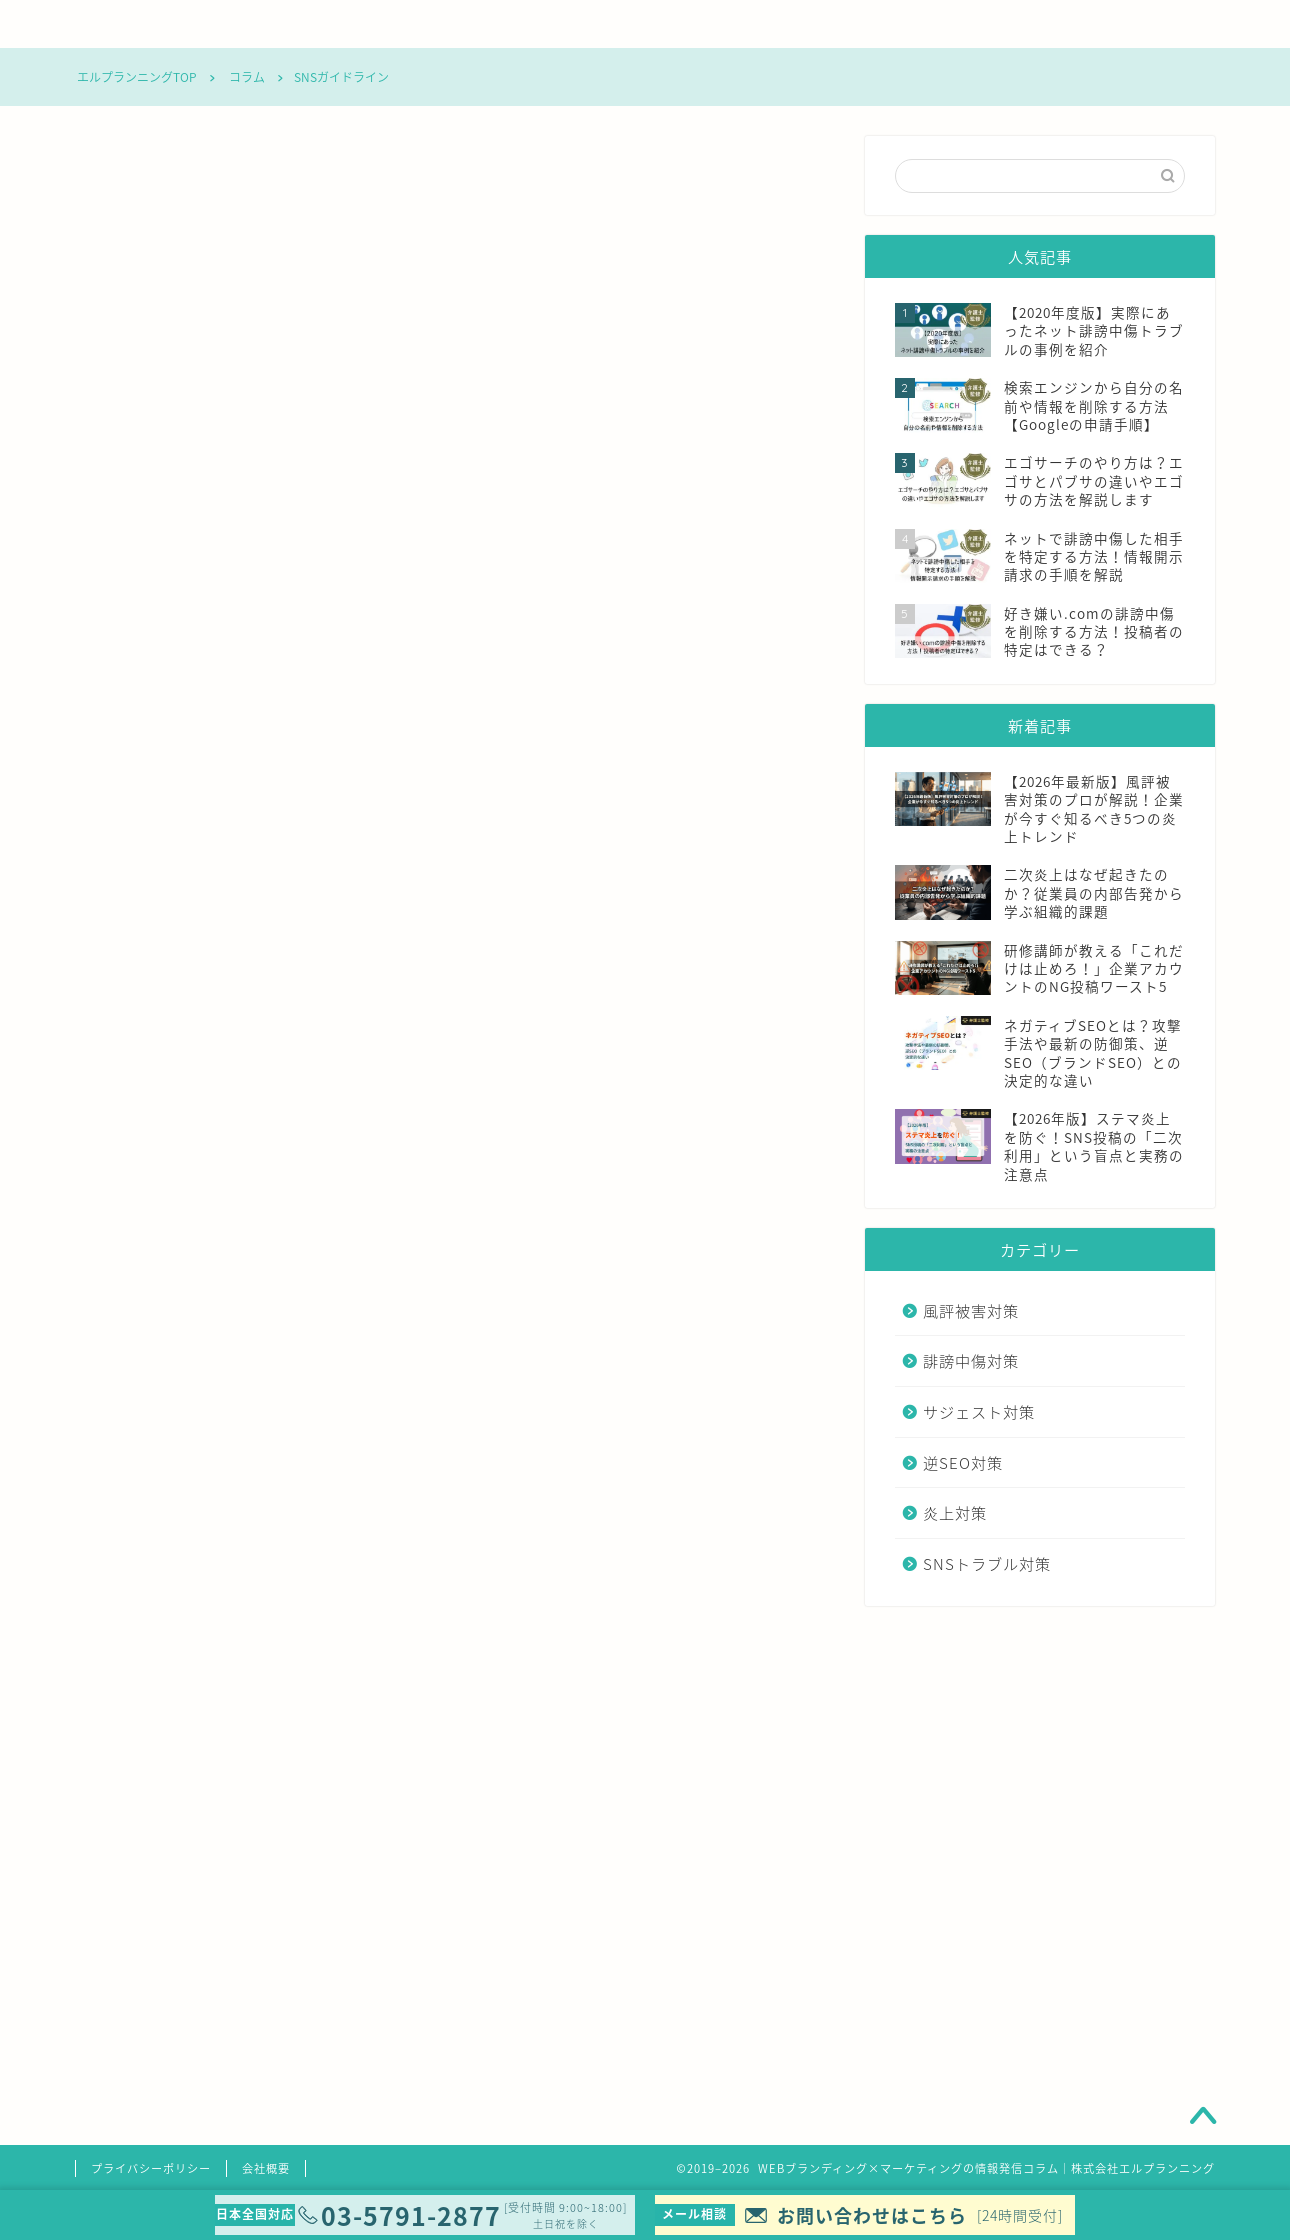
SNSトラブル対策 (1080, 24)
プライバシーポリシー (151, 2168)
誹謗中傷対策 (463, 24)
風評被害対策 (311, 24)
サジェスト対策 (615, 24)
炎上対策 (926, 24)
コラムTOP (155, 24)
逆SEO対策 (770, 24)
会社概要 (266, 2168)
